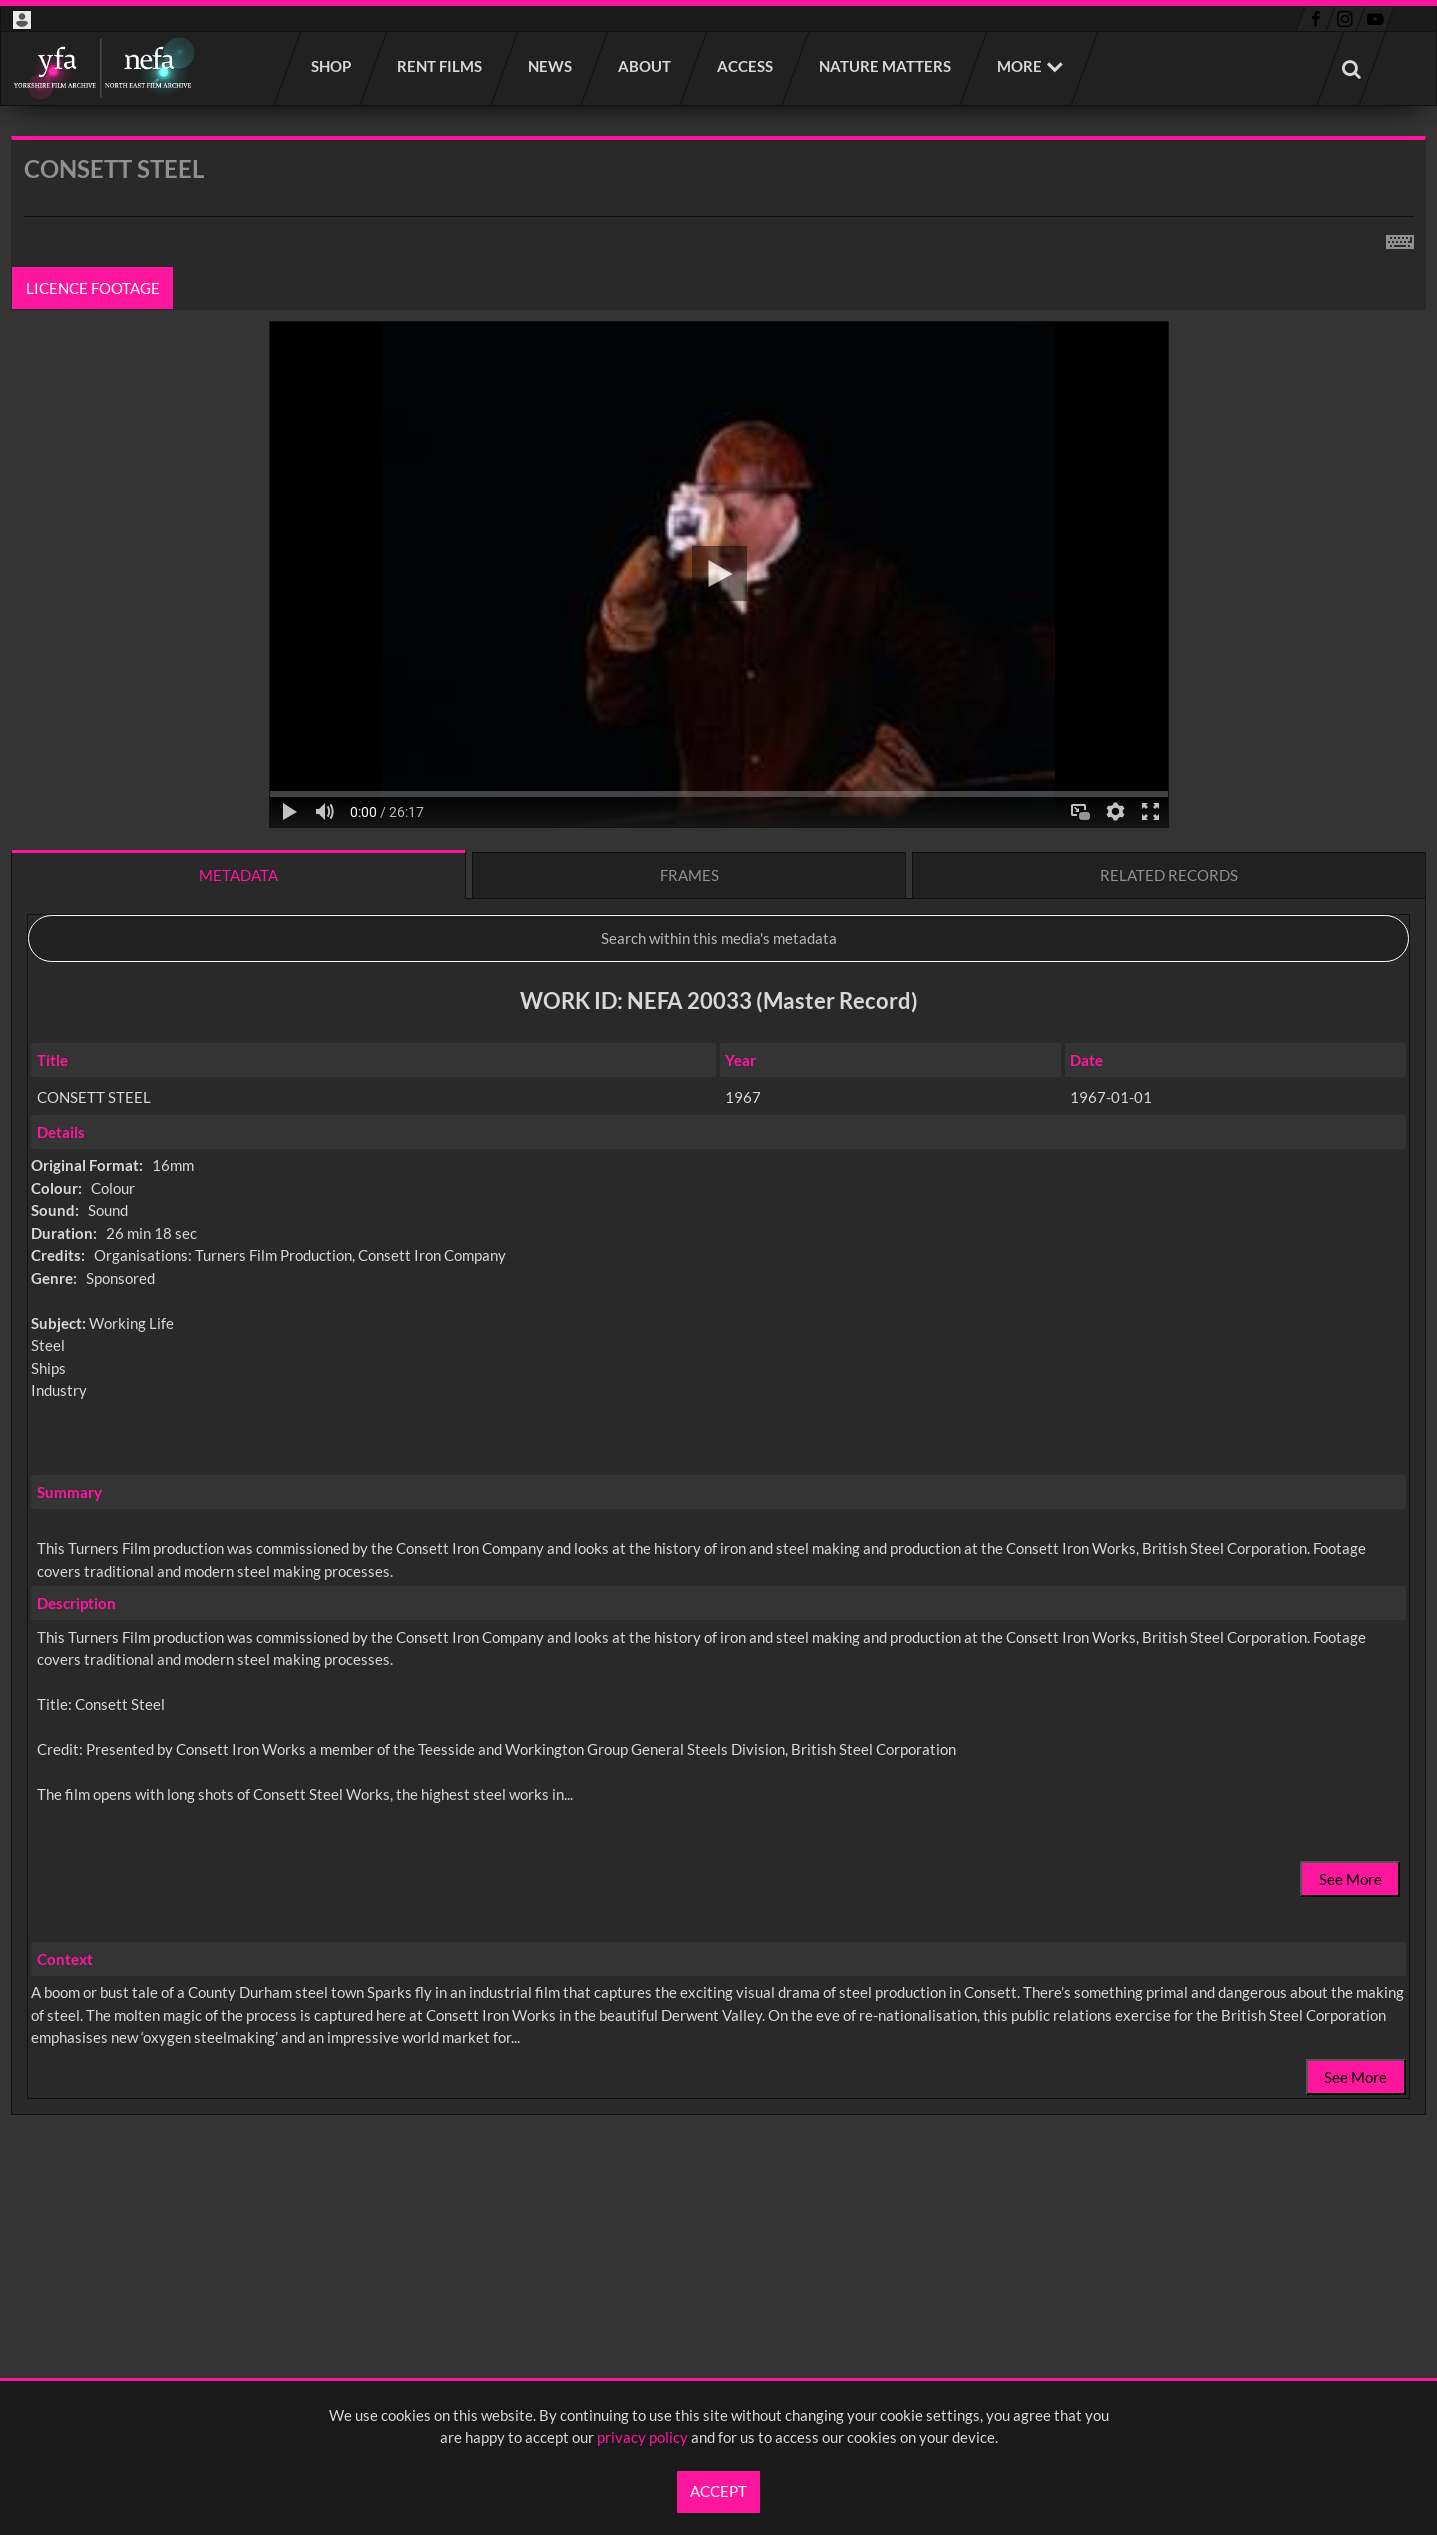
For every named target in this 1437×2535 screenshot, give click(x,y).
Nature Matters (886, 66)
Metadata (238, 875)
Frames (689, 875)
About (645, 66)
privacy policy (642, 2437)
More (1019, 66)
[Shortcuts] (1400, 238)
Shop (332, 66)
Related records (1169, 875)
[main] (718, 1178)
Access (746, 66)
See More (1350, 1879)
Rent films (440, 66)
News (551, 66)
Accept (718, 2491)
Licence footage (93, 288)
